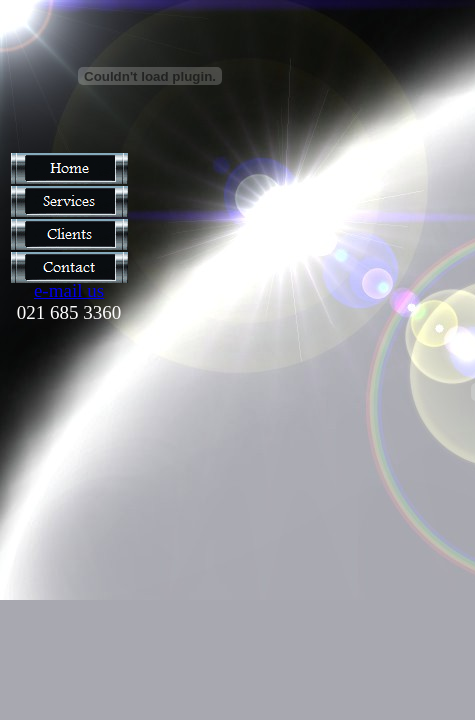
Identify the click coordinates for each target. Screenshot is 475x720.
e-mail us (69, 290)
